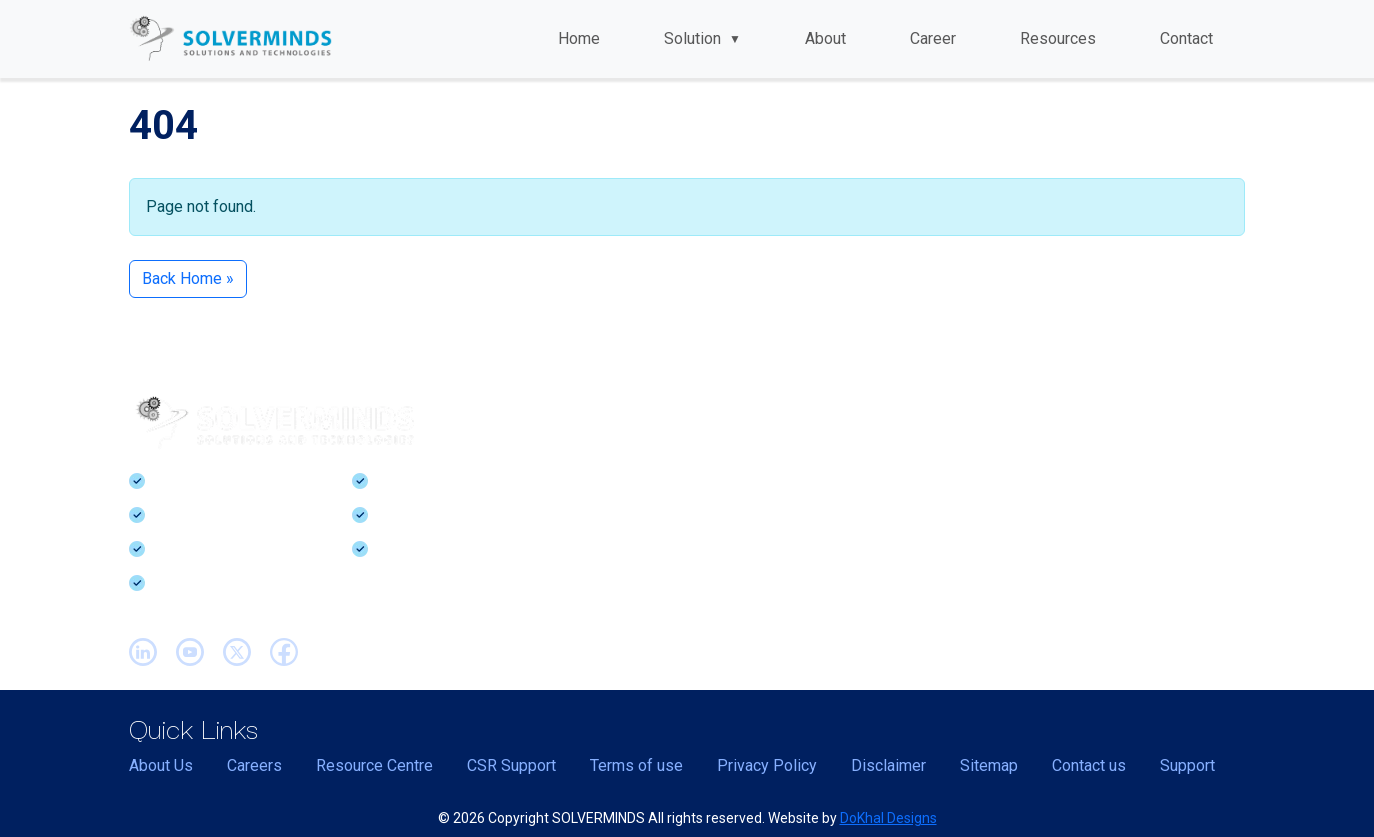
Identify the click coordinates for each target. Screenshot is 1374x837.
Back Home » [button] (188, 278)
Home (579, 38)
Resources (1058, 38)
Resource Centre (374, 765)
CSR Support (511, 765)
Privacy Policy (767, 765)
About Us (161, 765)
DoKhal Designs (888, 818)
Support (1187, 765)
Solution (702, 38)
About (825, 38)
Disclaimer (888, 765)
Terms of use (636, 765)
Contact (1186, 38)
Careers (254, 765)
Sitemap (989, 765)
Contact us (1089, 765)
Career (933, 38)
